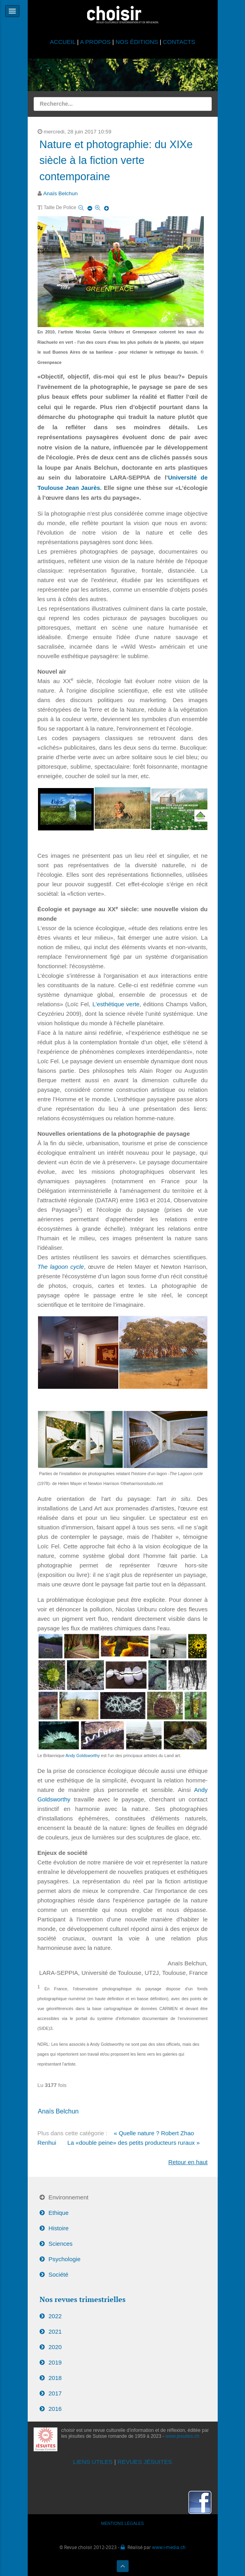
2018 (55, 2377)
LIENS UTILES (93, 2461)
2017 (55, 2393)
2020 (55, 2347)
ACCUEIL (63, 41)
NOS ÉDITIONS (137, 41)
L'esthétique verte (115, 1004)
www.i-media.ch (169, 2547)
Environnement (69, 2197)
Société (58, 2274)
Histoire (59, 2228)
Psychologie (65, 2259)
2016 (55, 2408)
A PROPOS (95, 41)
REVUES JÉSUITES (145, 2461)
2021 (55, 2331)
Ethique (59, 2212)
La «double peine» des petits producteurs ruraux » (133, 2142)
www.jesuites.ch (182, 2436)
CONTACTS (179, 41)
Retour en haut (187, 2162)
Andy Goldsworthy (83, 1755)
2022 (55, 2316)
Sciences (61, 2243)
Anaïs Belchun (60, 193)
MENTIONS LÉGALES (122, 2523)
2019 (55, 2362)
